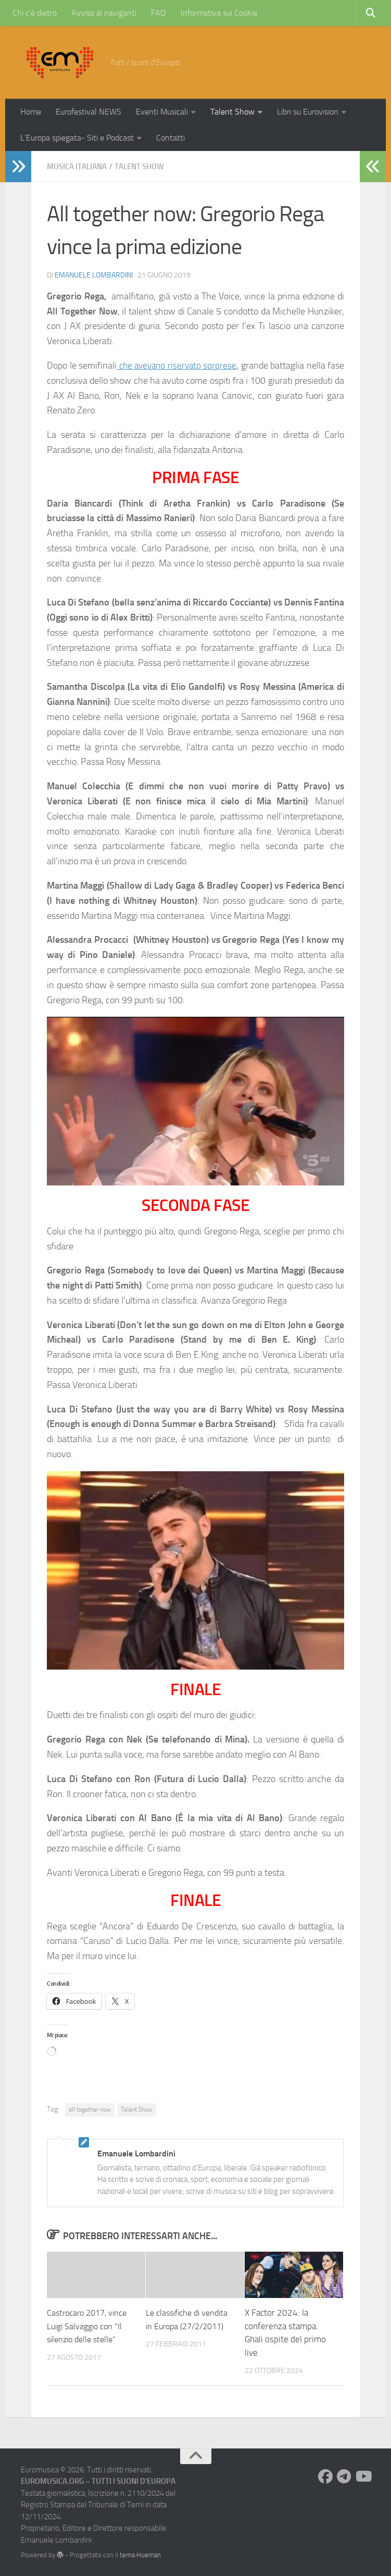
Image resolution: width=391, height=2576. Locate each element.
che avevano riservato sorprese (185, 365)
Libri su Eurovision (307, 112)
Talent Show (232, 112)
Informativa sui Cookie (219, 13)
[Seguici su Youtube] (363, 2476)
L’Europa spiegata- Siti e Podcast (77, 138)
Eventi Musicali (162, 112)
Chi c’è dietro (34, 13)
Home (30, 112)
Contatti (170, 138)
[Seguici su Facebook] (325, 2476)
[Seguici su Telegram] (344, 2476)
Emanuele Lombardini (94, 274)
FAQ (158, 13)
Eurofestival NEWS (88, 112)
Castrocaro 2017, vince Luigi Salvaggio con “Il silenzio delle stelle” (90, 2325)
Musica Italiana (79, 166)
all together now (90, 2109)
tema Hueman (140, 2554)
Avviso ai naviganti (103, 13)
